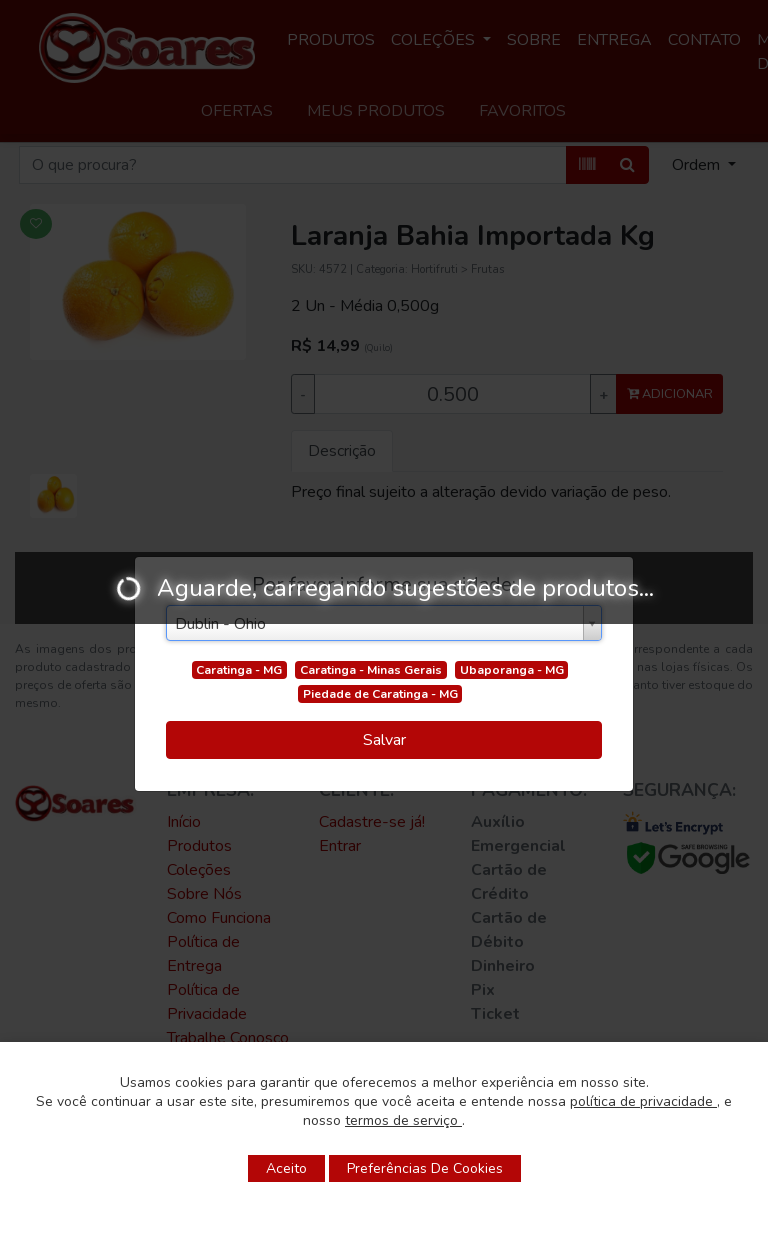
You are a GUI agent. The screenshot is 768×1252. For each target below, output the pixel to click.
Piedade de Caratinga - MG (380, 694)
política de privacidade (643, 1101)
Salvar (384, 740)
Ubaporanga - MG (512, 670)
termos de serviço (403, 1120)
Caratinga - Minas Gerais (371, 670)
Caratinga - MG (239, 670)
